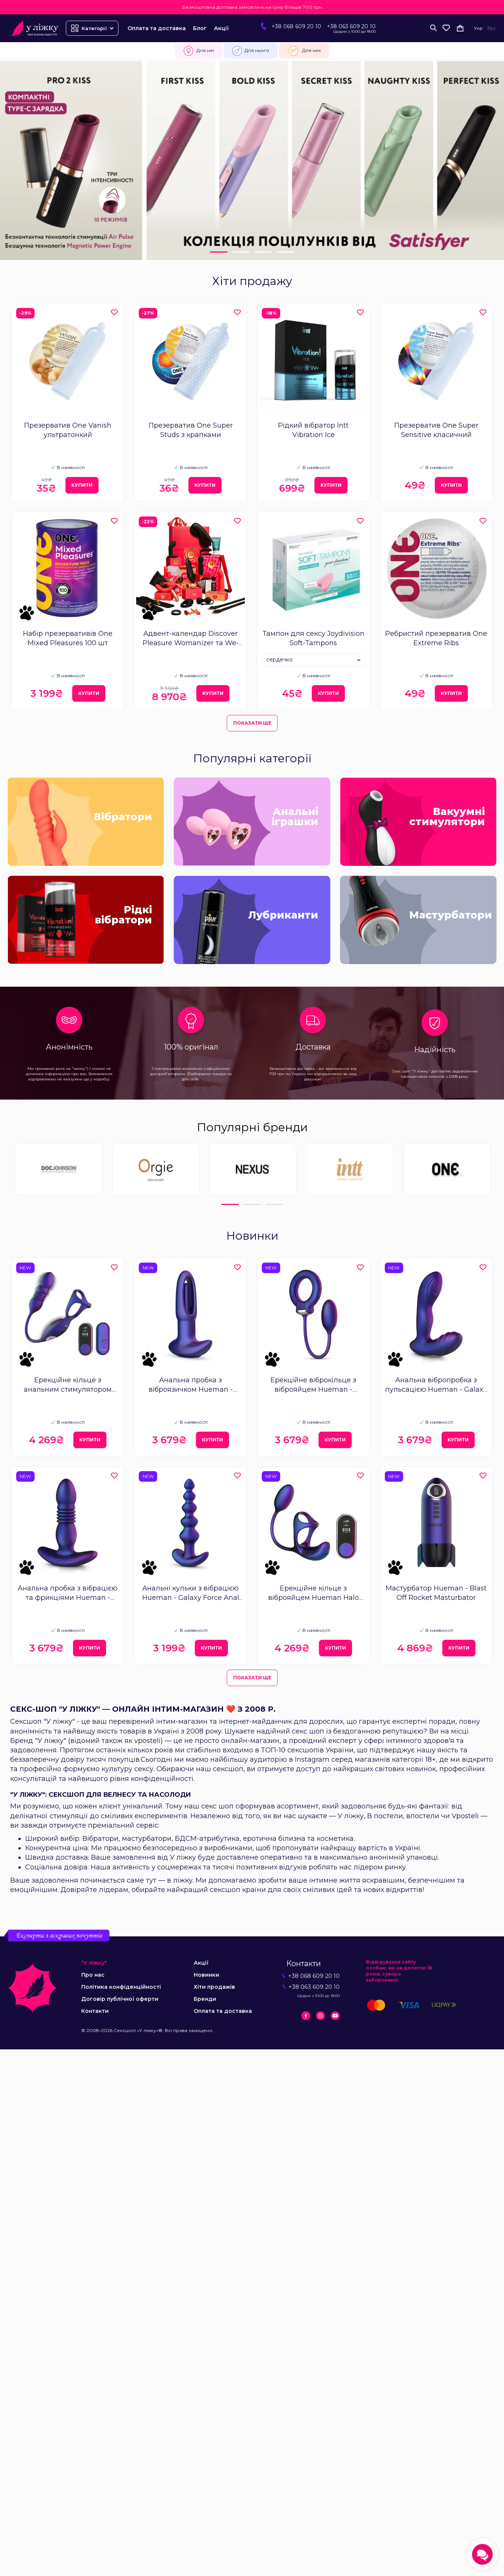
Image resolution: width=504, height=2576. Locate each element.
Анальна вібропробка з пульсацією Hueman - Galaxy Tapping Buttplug (436, 1385)
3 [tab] (263, 252)
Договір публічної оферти (119, 1999)
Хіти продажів (214, 1986)
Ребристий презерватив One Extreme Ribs (436, 638)
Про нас (93, 1974)
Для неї (198, 51)
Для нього (250, 51)
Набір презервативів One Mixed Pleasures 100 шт (67, 638)
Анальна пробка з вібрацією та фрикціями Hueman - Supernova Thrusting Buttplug (68, 1593)
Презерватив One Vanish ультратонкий (67, 430)
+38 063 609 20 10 (351, 26)
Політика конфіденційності (121, 1986)
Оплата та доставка (157, 28)
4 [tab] (285, 252)
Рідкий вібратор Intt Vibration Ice (313, 430)
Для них (304, 51)
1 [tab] (219, 252)
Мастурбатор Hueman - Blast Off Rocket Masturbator (436, 1593)
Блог (200, 28)
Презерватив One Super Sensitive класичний (436, 430)
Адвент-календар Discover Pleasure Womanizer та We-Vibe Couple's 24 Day (191, 638)
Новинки (206, 1974)
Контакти (95, 2011)
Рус (491, 28)
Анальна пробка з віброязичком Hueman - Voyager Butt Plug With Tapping (191, 1385)
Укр (478, 28)
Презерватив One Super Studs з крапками (191, 430)
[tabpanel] (252, 160)
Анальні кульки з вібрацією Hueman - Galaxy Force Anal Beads (190, 1593)
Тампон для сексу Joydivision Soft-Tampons (313, 638)
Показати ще (252, 723)
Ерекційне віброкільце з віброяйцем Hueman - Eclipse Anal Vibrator (313, 1385)
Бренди (205, 1999)
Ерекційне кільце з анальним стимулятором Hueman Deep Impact (68, 1385)
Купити (82, 485)
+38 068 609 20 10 (296, 26)
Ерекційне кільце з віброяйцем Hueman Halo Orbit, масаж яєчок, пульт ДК (313, 1593)
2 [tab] (241, 252)
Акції (221, 28)
